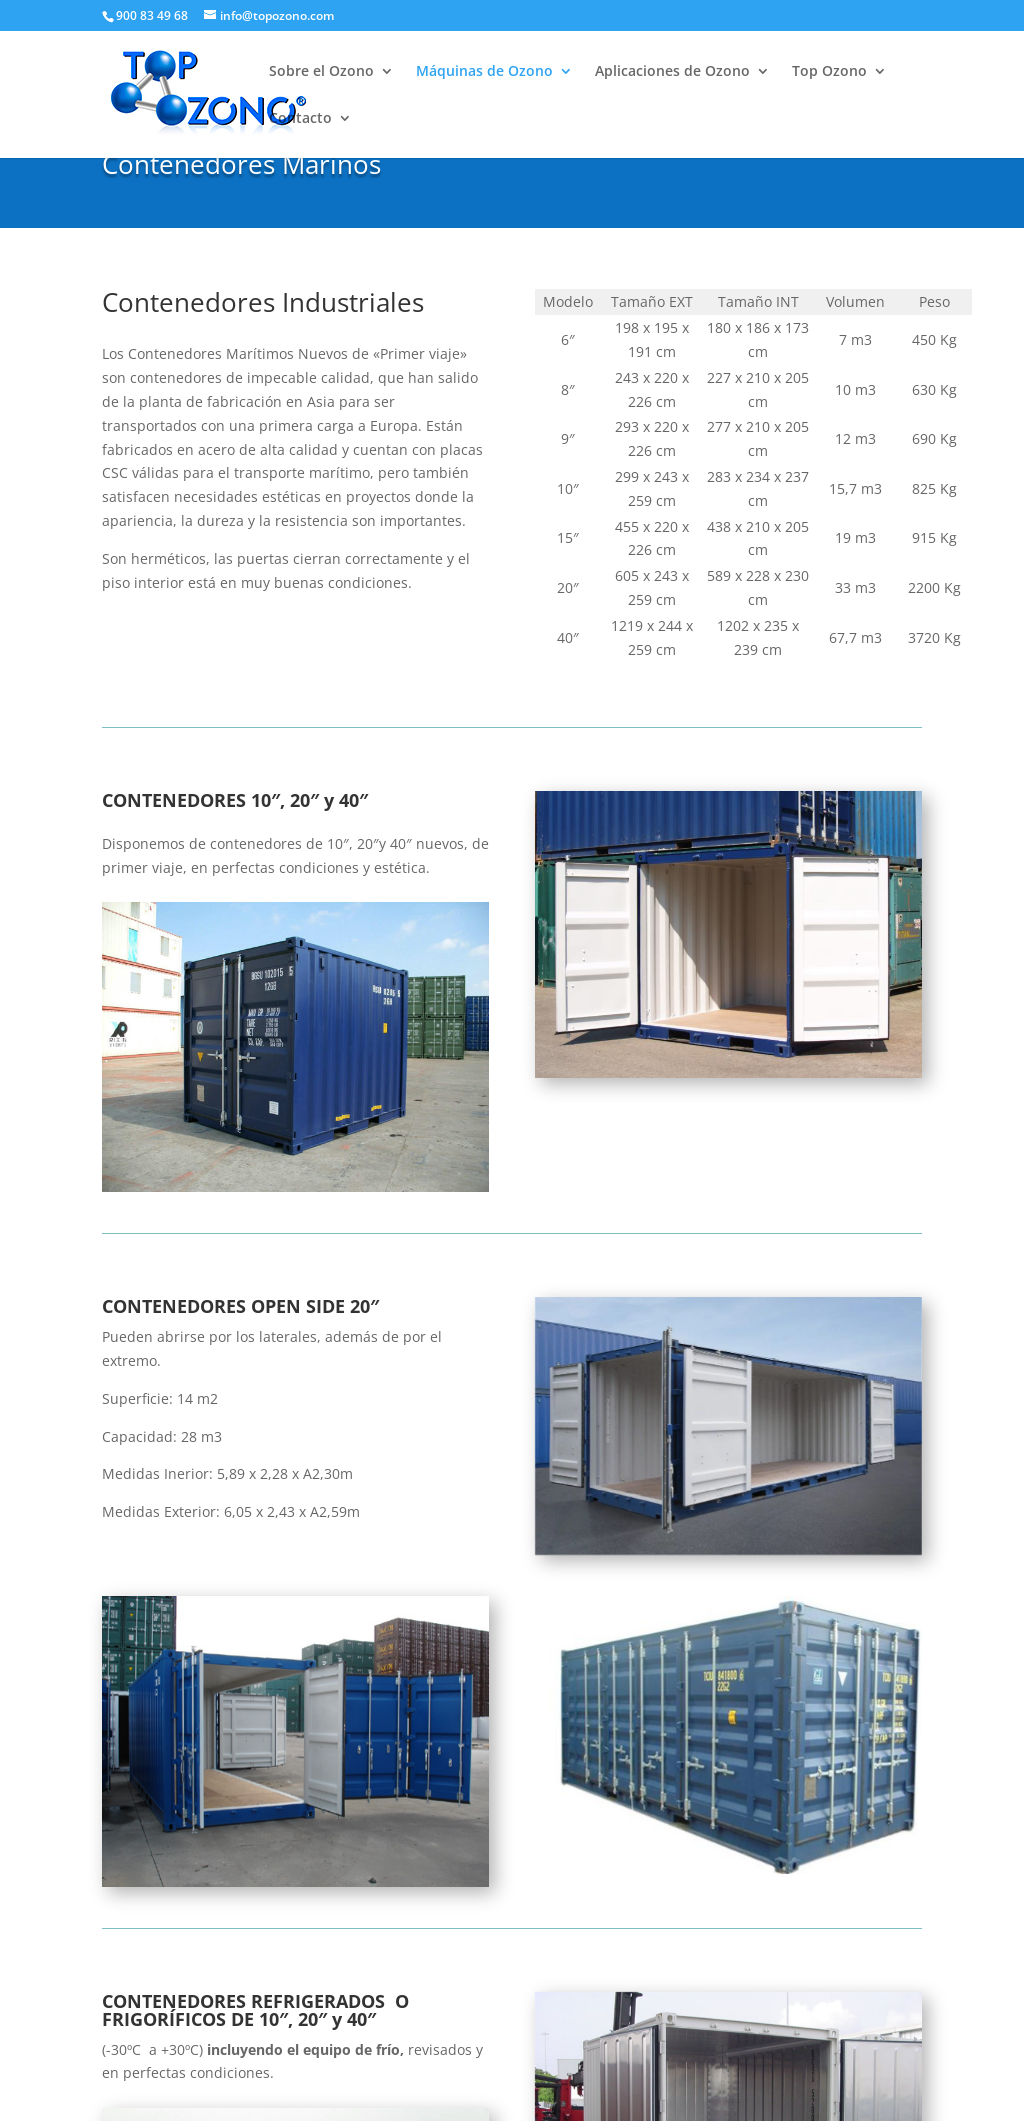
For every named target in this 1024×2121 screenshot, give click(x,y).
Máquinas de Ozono (484, 72)
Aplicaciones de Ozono (672, 72)
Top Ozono (829, 72)
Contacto (300, 119)
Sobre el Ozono (321, 72)
